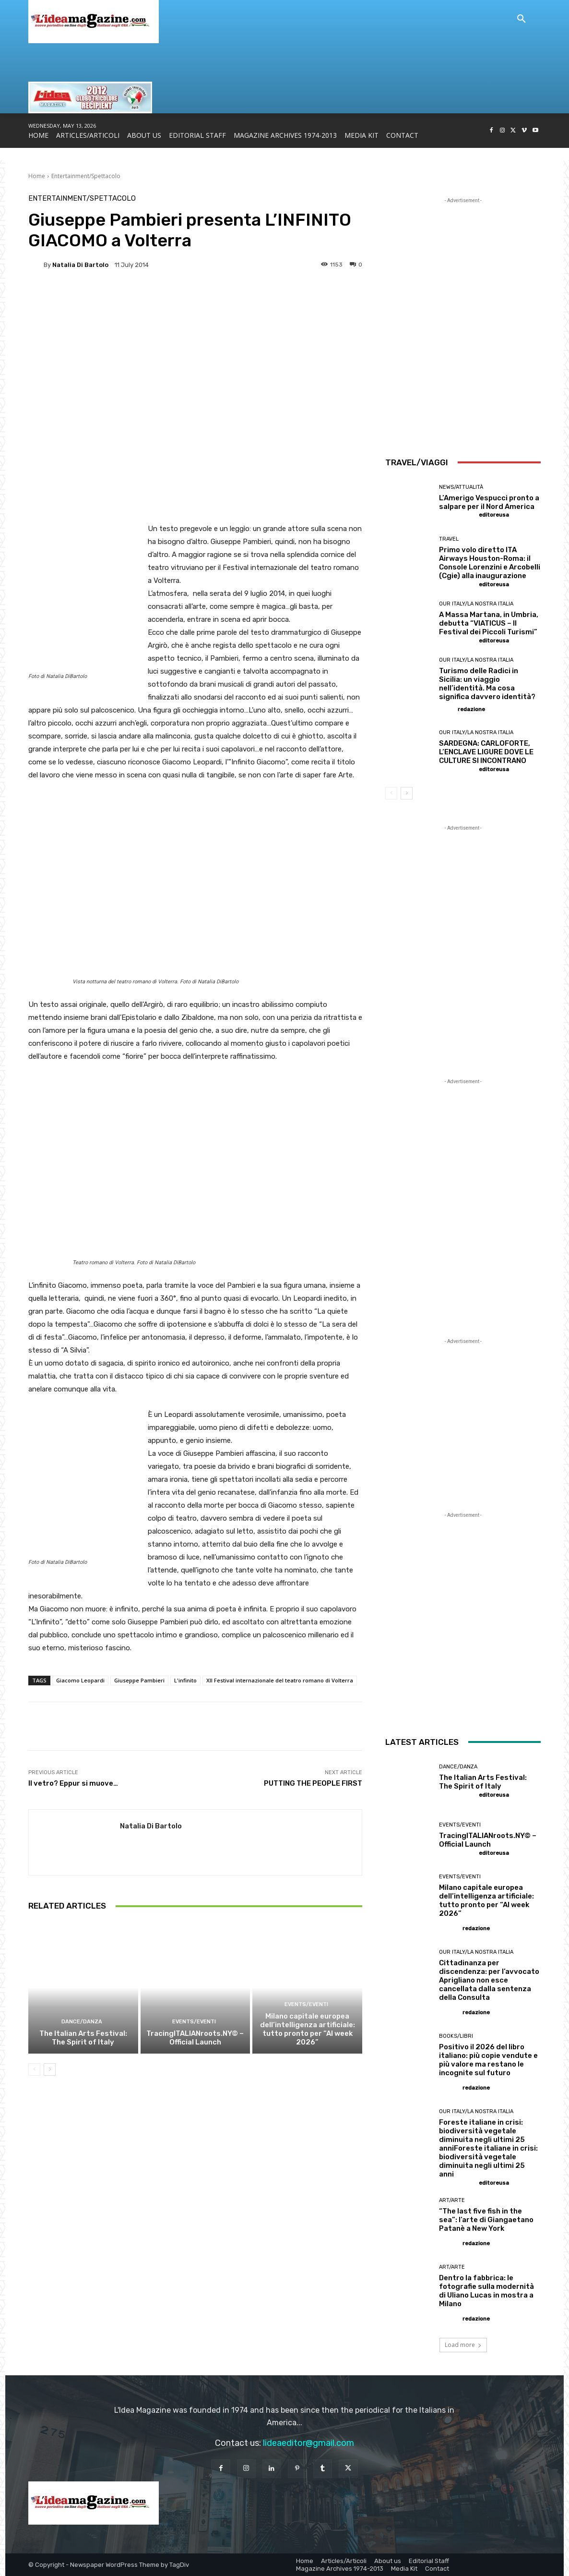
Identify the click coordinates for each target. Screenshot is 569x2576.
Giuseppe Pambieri (139, 1680)
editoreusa (494, 515)
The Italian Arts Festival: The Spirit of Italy (83, 2037)
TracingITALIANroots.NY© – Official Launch (195, 2037)
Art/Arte (452, 2200)
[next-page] (50, 2069)
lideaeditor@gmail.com (308, 2443)
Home (36, 176)
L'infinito (185, 1680)
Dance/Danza (81, 2021)
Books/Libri (456, 2036)
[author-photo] (458, 515)
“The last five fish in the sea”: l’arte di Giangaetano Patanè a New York (486, 2220)
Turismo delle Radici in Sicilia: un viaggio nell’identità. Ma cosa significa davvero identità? (487, 683)
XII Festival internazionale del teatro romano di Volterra (279, 1680)
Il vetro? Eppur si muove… (73, 1783)
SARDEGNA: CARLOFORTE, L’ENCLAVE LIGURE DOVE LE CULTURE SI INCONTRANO (486, 752)
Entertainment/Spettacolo (85, 176)
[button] (521, 19)
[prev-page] (34, 2069)
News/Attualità (461, 487)
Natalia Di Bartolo (80, 265)
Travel (449, 539)
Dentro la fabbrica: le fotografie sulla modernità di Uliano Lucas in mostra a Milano (486, 2291)
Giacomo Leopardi (80, 1680)
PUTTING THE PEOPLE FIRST (313, 1783)
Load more (463, 2345)
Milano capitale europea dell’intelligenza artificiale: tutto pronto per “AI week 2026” (307, 2029)
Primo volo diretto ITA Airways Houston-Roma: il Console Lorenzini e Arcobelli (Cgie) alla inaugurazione (489, 562)
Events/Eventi (194, 2021)
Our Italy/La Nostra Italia (476, 603)
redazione (471, 709)
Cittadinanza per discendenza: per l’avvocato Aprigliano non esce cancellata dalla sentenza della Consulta (489, 1980)
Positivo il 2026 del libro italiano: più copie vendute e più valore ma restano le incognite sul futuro (488, 2060)
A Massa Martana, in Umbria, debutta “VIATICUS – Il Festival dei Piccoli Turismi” (488, 623)
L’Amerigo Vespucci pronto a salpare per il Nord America (489, 502)
